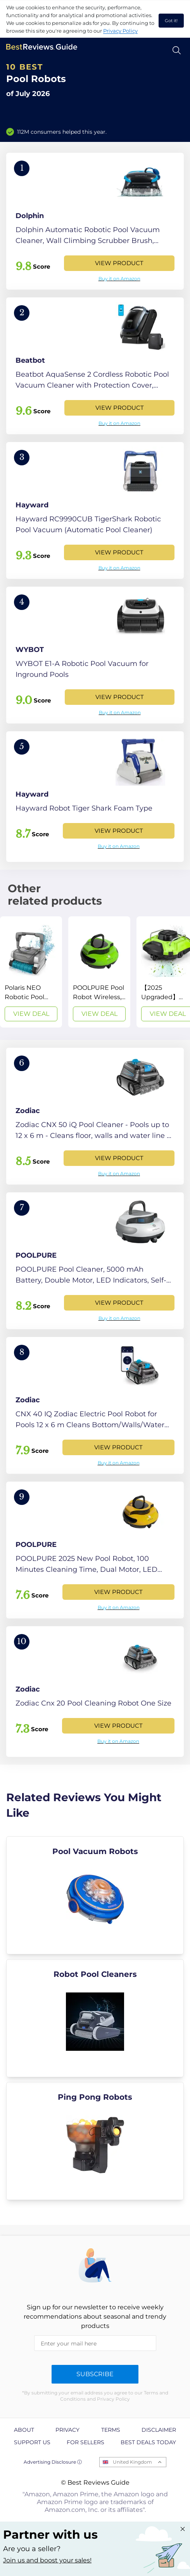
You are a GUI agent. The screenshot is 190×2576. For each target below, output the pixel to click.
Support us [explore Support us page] (32, 2442)
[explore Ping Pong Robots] (95, 2141)
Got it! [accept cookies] (171, 20)
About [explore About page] (24, 2429)
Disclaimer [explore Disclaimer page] (159, 2429)
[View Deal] (31, 972)
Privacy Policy (120, 31)
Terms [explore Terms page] (110, 2429)
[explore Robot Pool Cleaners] (95, 2018)
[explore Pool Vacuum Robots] (95, 1895)
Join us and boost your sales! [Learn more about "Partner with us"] (47, 2560)
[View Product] (95, 221)
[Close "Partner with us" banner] (182, 2529)
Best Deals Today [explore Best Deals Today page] (148, 2442)
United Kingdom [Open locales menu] (132, 2462)
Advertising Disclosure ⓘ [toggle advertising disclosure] (53, 2462)
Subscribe (95, 2374)
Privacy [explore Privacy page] (67, 2429)
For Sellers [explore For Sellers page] (85, 2442)
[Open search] (177, 50)
